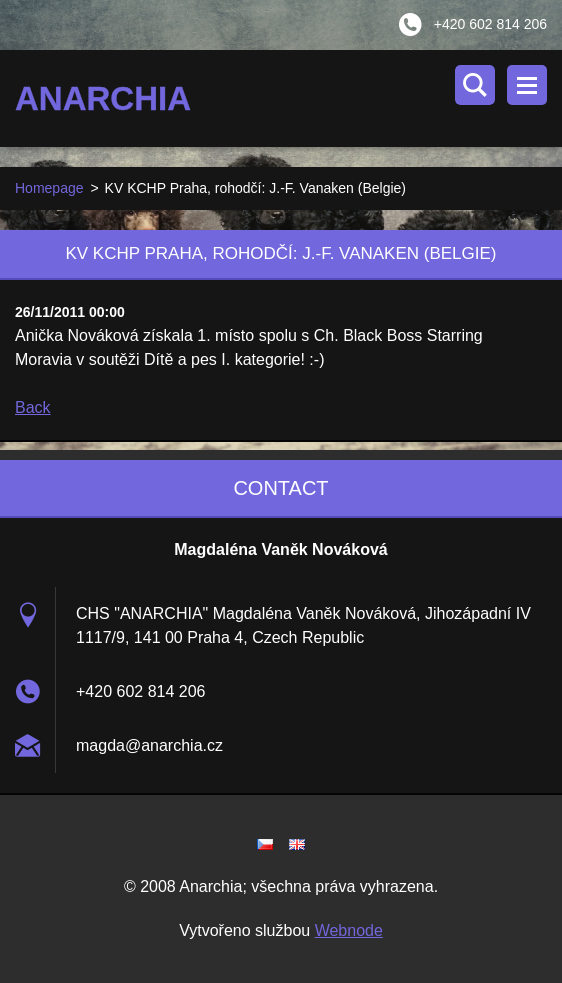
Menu (527, 85)
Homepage (49, 188)
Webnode (349, 930)
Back (33, 407)
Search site (475, 85)
